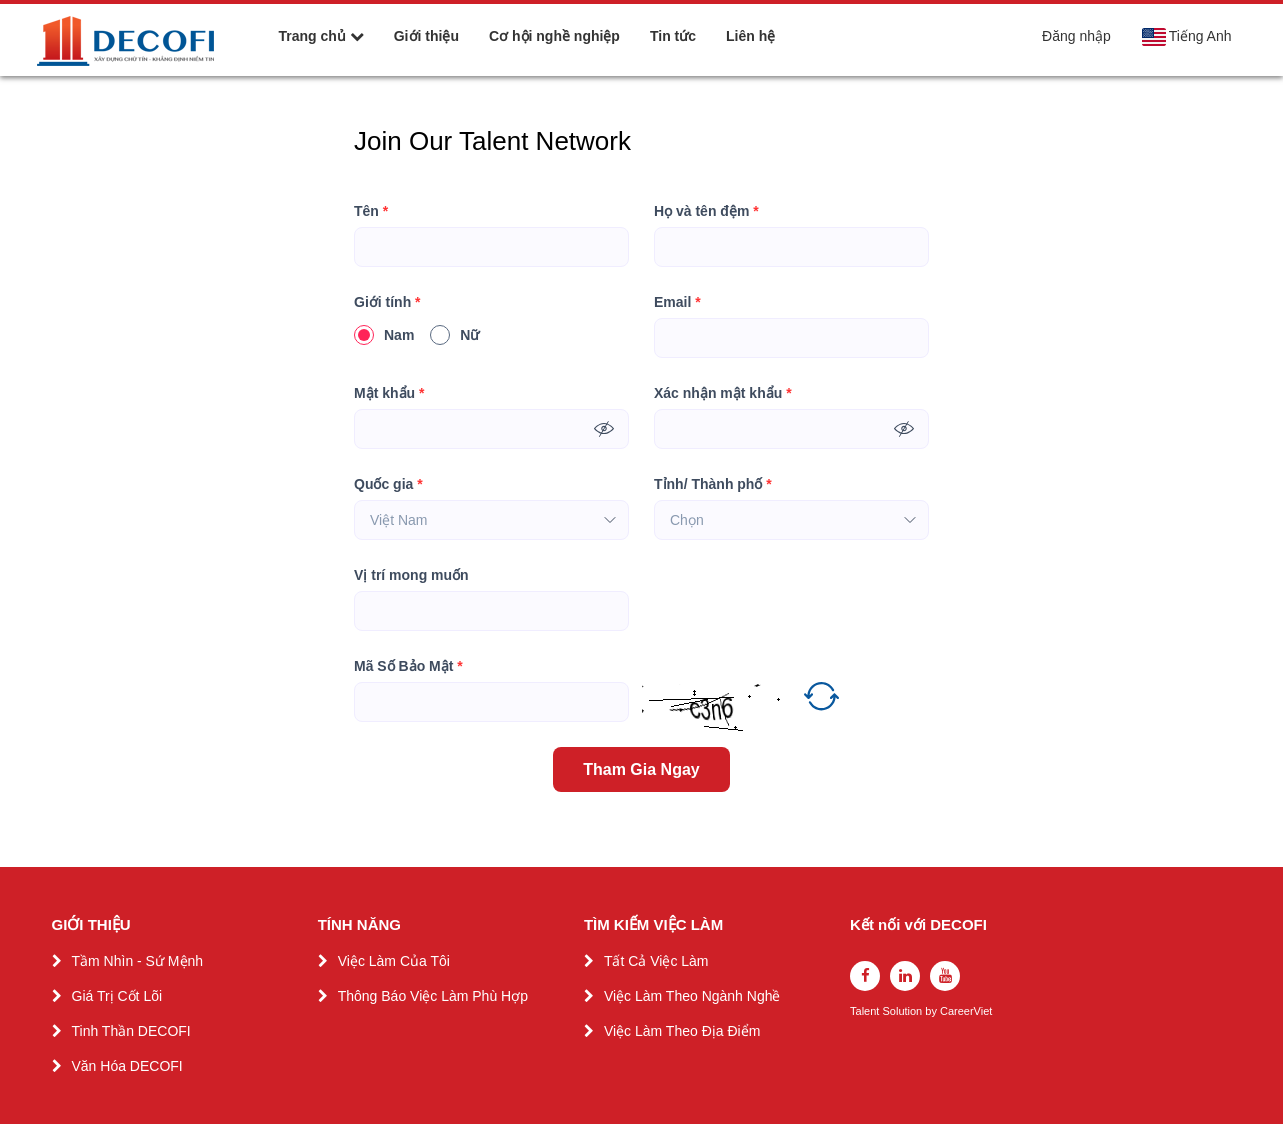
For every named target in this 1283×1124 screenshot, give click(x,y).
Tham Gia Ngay (641, 769)
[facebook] (865, 976)
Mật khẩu (389, 393)
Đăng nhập (1076, 36)
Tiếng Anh (1186, 37)
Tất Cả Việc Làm (656, 961)
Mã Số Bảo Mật (408, 666)
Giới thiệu (426, 36)
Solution (903, 1011)
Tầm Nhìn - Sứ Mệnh (138, 961)
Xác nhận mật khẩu (723, 393)
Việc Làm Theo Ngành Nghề (692, 996)
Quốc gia (388, 484)
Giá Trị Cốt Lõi (117, 996)
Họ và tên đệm (706, 211)
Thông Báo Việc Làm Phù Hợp (433, 996)
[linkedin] (905, 976)
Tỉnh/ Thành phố (713, 484)
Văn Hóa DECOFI (127, 1066)
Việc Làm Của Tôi (394, 961)
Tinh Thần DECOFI (131, 1031)
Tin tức (673, 36)
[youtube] (945, 976)
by (932, 1011)
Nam (384, 335)
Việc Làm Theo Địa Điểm (682, 1031)
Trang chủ (321, 36)
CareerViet (966, 1011)
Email (677, 302)
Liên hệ (750, 36)
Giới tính (387, 302)
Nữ (454, 335)
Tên (371, 211)
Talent (866, 1011)
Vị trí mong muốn (411, 575)
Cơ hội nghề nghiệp (554, 36)
